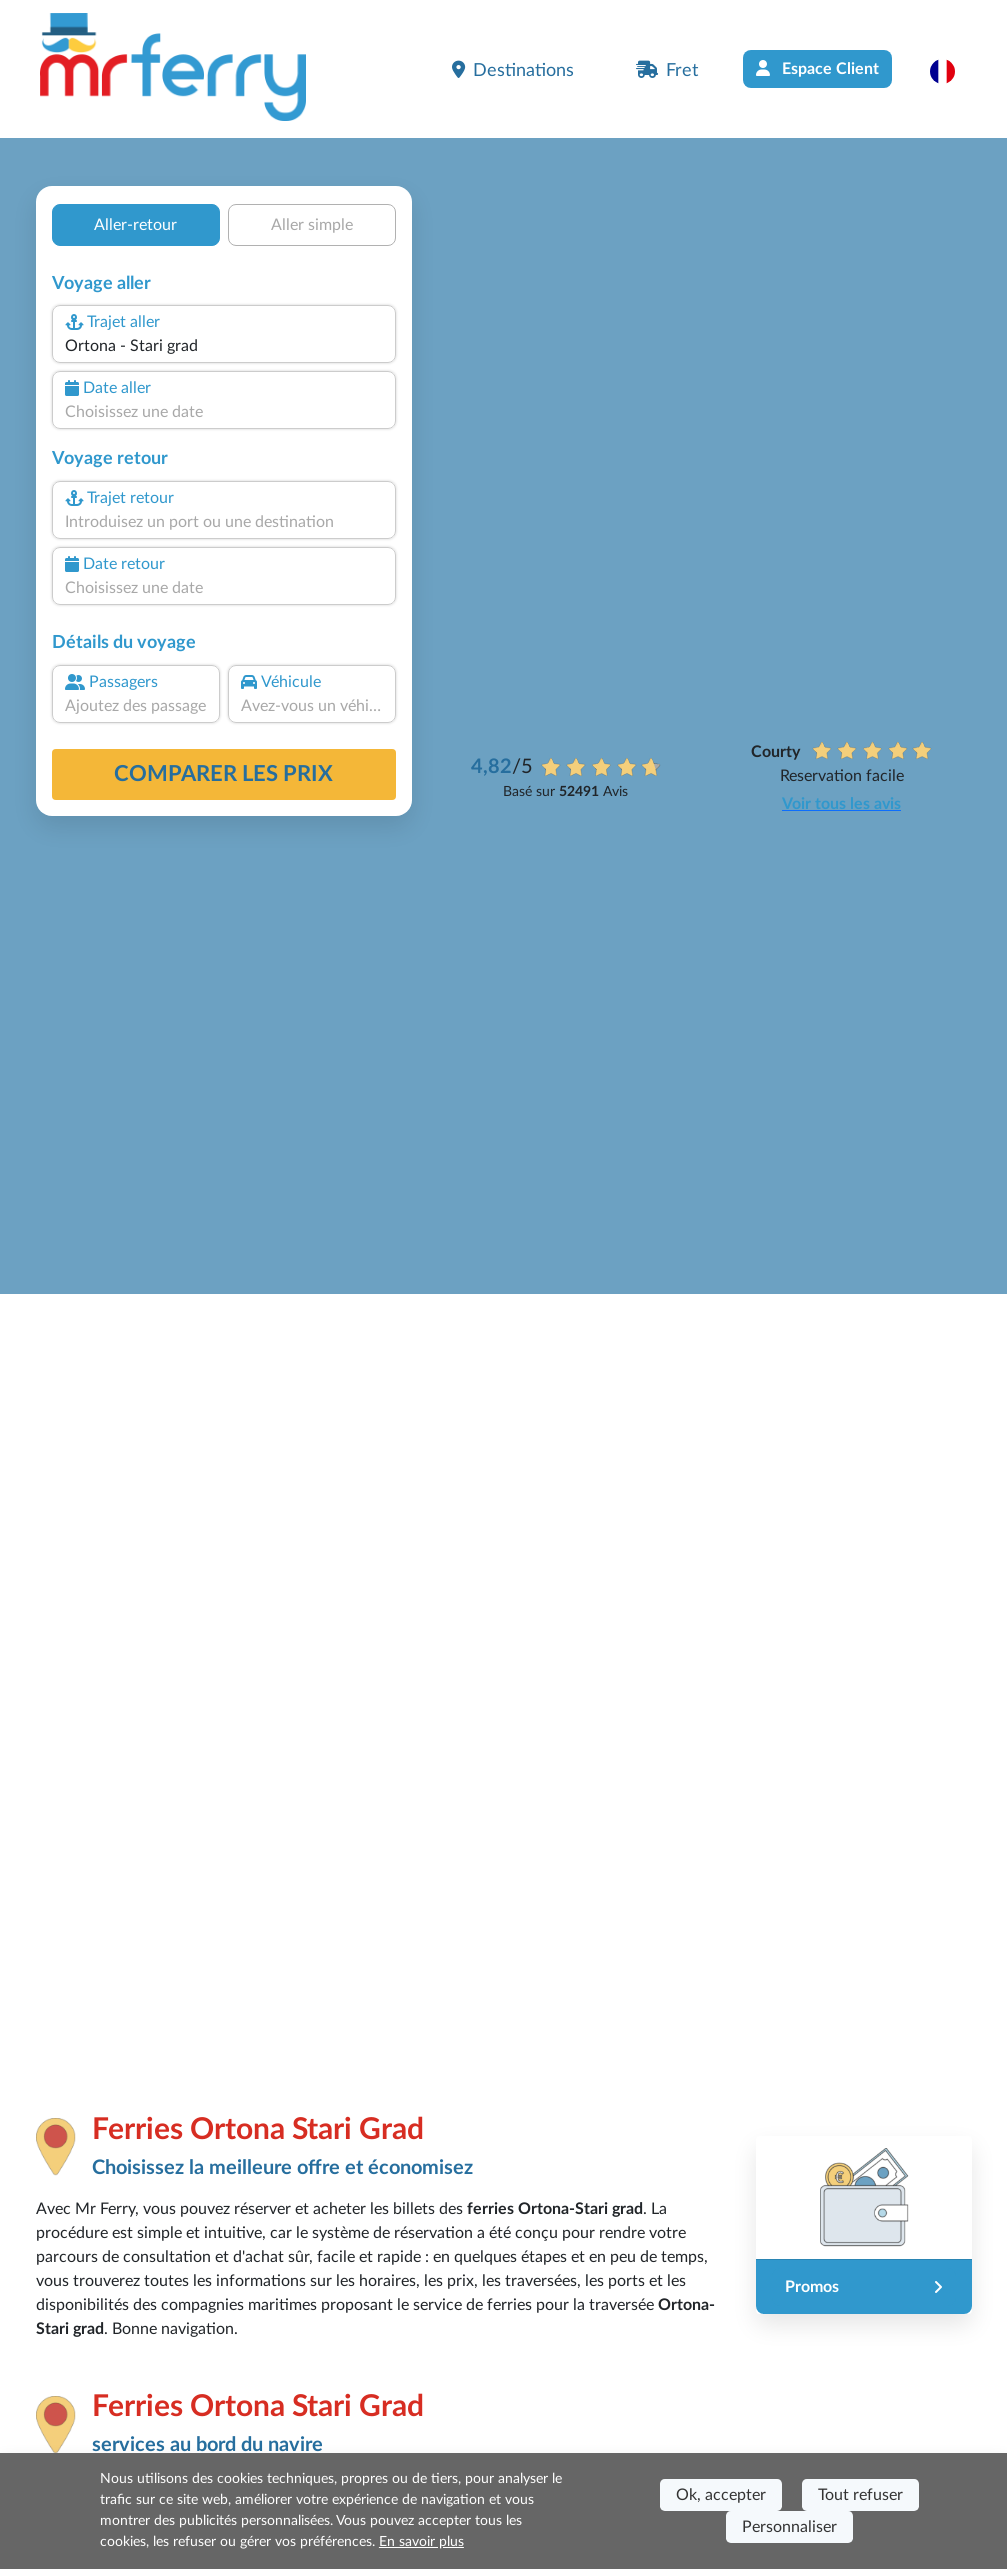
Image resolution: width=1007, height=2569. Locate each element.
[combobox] (223, 346)
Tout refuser (860, 2495)
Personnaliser (789, 2527)
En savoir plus (421, 2542)
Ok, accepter (721, 2495)
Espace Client (817, 68)
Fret (667, 70)
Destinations (513, 70)
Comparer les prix (223, 774)
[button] (952, 71)
